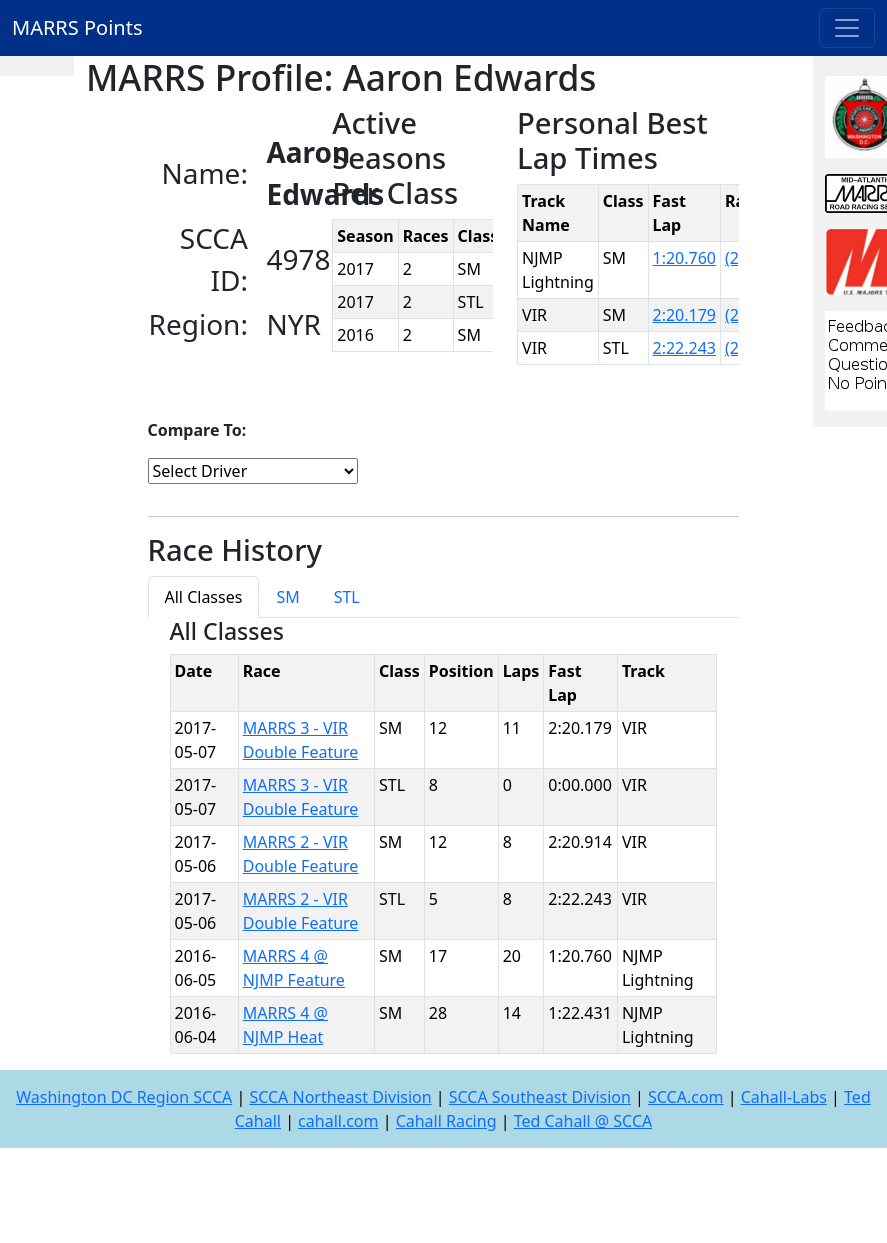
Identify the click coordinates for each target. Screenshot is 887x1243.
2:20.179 (685, 315)
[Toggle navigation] (847, 28)
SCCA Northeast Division (340, 1097)
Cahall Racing (446, 1121)
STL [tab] (347, 597)
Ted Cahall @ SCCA (583, 1121)
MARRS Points (77, 27)
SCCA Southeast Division (540, 1097)
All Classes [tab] (204, 597)
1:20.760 (685, 258)
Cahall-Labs (784, 1097)
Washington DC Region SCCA (124, 1097)
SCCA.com (686, 1097)
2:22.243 (685, 348)
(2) (734, 258)
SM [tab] (287, 597)
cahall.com (338, 1121)
